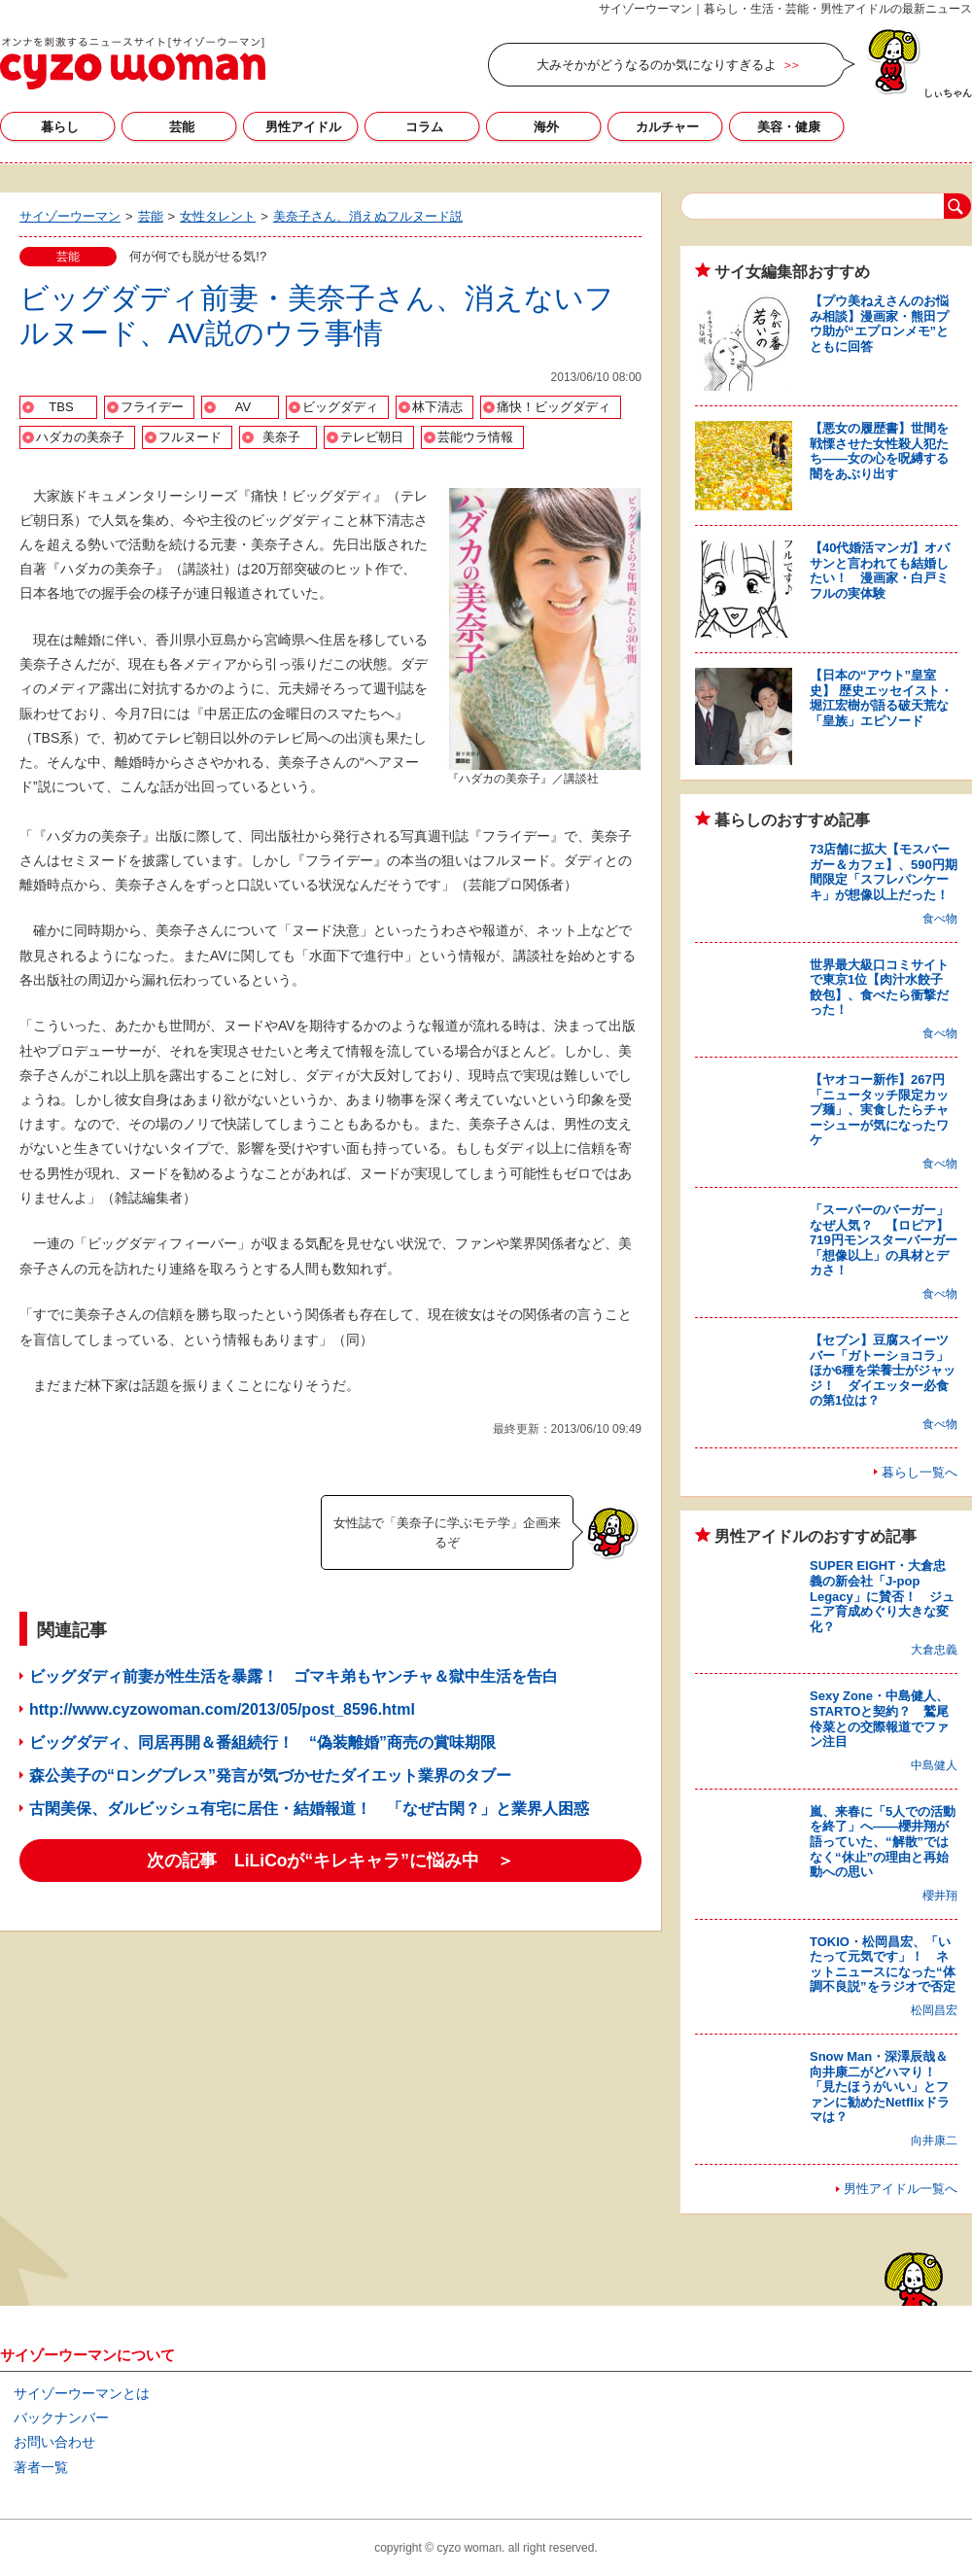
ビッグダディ (340, 407)
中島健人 (934, 1765)
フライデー (152, 407)
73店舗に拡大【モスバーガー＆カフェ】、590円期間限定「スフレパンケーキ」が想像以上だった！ (883, 872)
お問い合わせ (54, 2442)
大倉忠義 (934, 1649)
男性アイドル (303, 127)
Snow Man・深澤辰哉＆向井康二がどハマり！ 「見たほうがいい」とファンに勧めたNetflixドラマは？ (880, 2086)
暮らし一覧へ (919, 1472)
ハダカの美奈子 (80, 437)
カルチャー (667, 127)
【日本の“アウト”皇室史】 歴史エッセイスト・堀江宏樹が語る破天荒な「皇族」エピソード (881, 698)
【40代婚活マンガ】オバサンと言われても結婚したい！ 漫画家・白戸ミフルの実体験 (880, 570)
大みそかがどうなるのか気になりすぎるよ (657, 64)
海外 (546, 127)
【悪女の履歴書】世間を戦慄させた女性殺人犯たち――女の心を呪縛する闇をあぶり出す (879, 451)
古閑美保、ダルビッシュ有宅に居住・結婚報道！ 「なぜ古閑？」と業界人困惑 (309, 1808)
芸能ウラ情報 (475, 437)
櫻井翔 (939, 1895)
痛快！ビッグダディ (553, 407)
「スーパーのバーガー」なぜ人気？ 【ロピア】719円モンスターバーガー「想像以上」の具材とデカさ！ (883, 1239)
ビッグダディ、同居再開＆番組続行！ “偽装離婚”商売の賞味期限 (262, 1742)
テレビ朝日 (371, 437)
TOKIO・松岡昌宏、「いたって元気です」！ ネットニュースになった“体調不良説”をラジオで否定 (882, 1964)
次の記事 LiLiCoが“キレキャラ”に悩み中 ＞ (330, 1860)
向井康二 (934, 2140)
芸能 (181, 127)
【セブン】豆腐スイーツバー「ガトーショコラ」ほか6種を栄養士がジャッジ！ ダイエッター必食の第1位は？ (882, 1370)
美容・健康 (788, 127)
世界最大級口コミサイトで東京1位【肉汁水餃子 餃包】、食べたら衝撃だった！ (882, 987)
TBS (61, 407)
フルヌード (190, 437)
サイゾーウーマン (132, 63)
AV (243, 407)
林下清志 (437, 407)
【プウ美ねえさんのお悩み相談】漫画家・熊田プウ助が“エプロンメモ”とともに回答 (879, 324)
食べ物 (939, 918)
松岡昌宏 (934, 2010)
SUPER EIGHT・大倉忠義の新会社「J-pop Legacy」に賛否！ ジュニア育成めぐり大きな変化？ (882, 1595)
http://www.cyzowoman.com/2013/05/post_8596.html (222, 1709)
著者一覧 (41, 2467)
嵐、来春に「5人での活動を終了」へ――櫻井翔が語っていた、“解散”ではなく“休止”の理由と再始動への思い (882, 1841)
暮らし (60, 127)
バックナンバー (61, 2417)
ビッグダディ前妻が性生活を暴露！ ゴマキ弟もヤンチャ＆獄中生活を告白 (293, 1676)
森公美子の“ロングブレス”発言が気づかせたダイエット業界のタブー (270, 1775)
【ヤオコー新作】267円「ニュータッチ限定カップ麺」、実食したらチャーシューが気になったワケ (879, 1109)
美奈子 (281, 437)
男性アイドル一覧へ (900, 2188)
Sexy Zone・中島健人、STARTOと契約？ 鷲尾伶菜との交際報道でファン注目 (879, 1718)
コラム (424, 127)
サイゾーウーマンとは (82, 2393)
